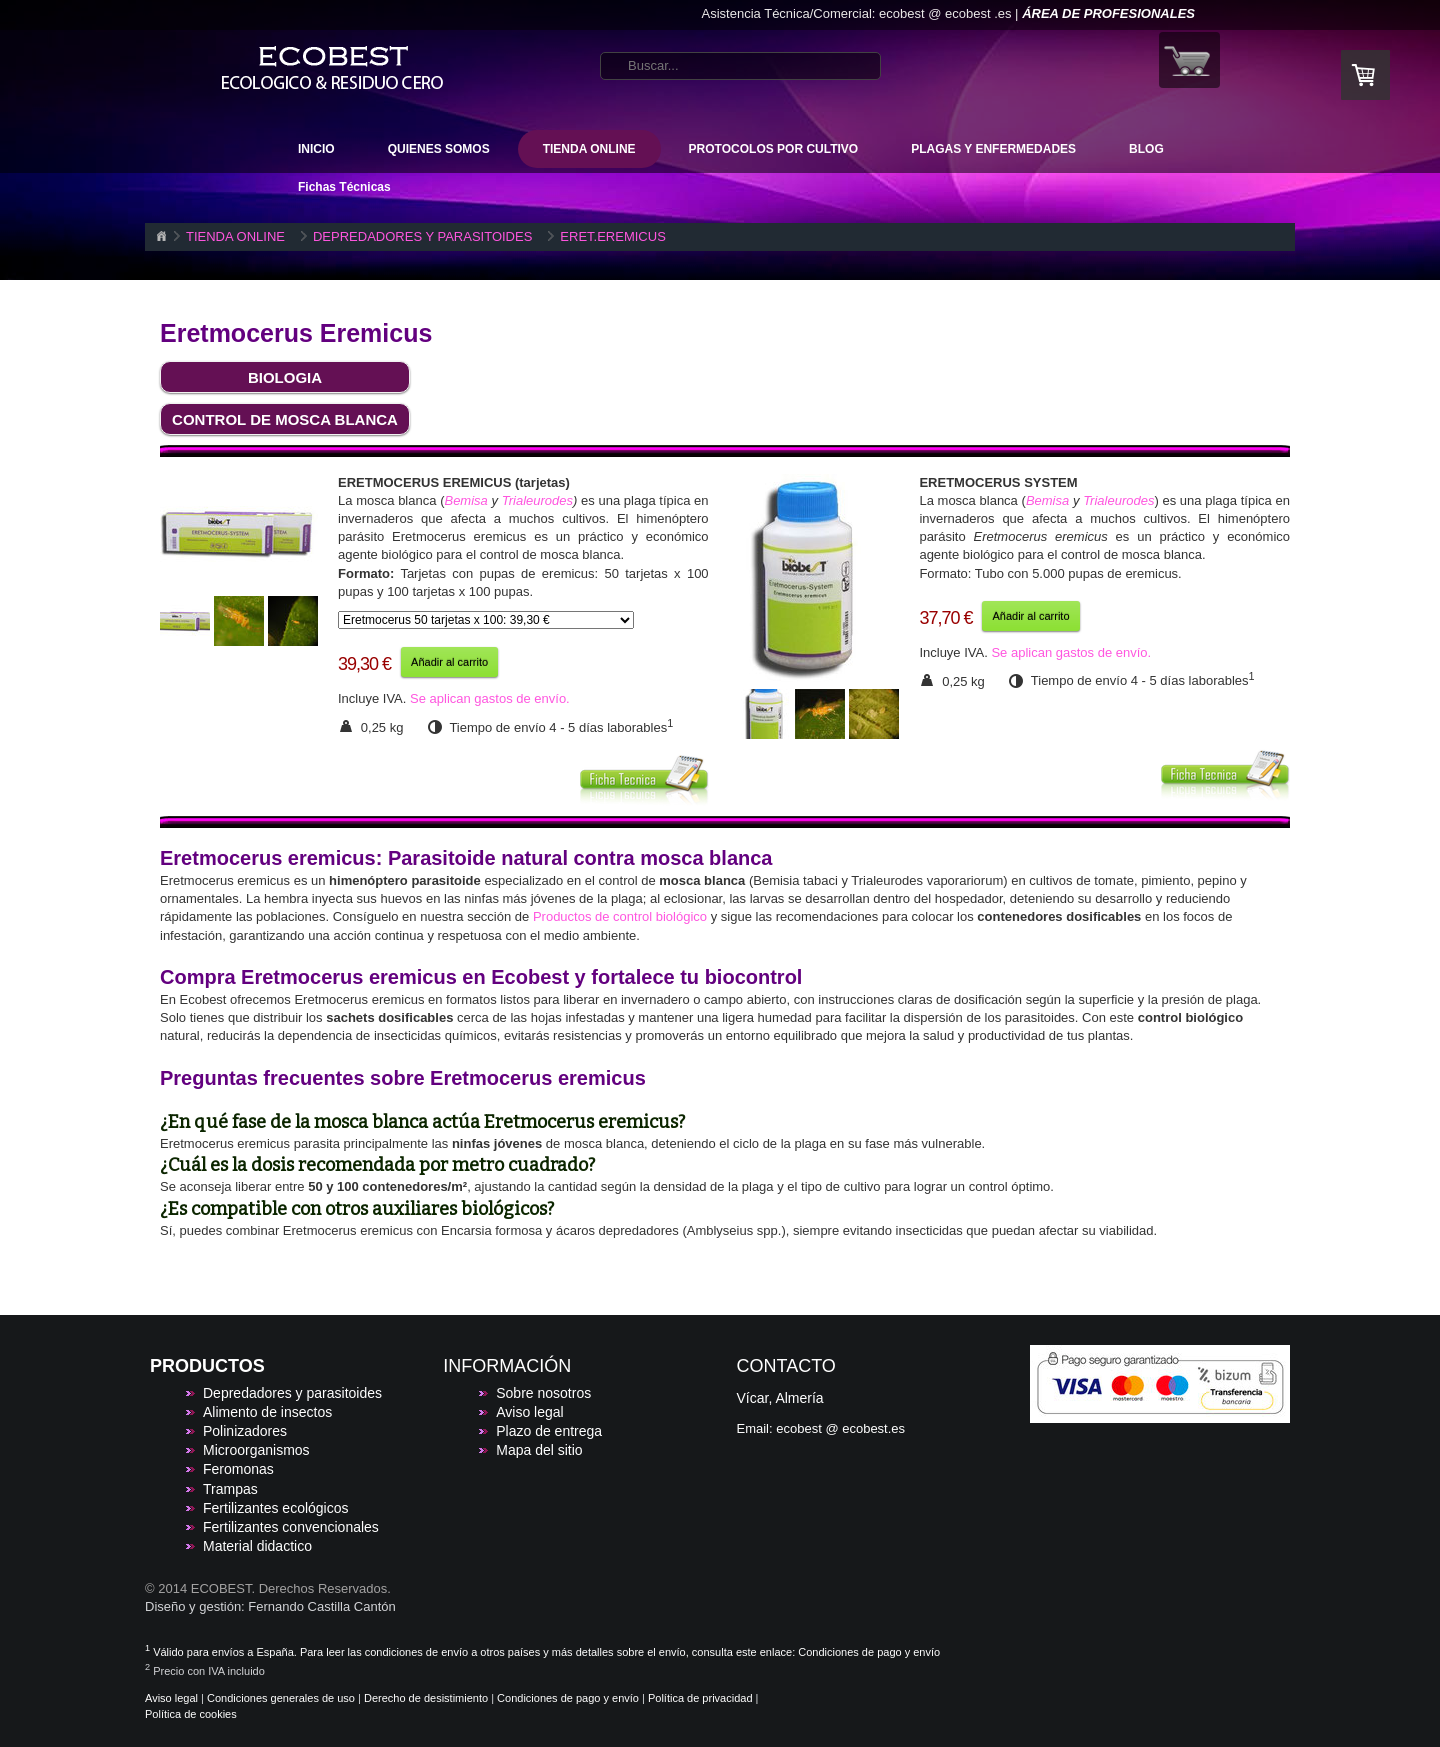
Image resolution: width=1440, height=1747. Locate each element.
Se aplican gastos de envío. (490, 698)
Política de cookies (191, 1714)
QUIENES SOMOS (439, 149)
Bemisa (465, 500)
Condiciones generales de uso (281, 1698)
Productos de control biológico (620, 916)
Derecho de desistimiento (426, 1698)
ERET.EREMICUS (612, 236)
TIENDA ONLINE (589, 149)
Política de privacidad (700, 1698)
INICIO (316, 149)
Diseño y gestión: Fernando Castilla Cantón (270, 1606)
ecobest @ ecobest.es (840, 1428)
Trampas (230, 1489)
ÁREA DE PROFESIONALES (1108, 13)
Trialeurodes (537, 500)
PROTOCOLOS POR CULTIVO (774, 149)
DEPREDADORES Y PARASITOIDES (422, 236)
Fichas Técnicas (344, 187)
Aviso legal (529, 1412)
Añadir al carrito (449, 662)
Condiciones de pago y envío (869, 1652)
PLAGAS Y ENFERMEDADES (993, 149)
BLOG (1146, 149)
